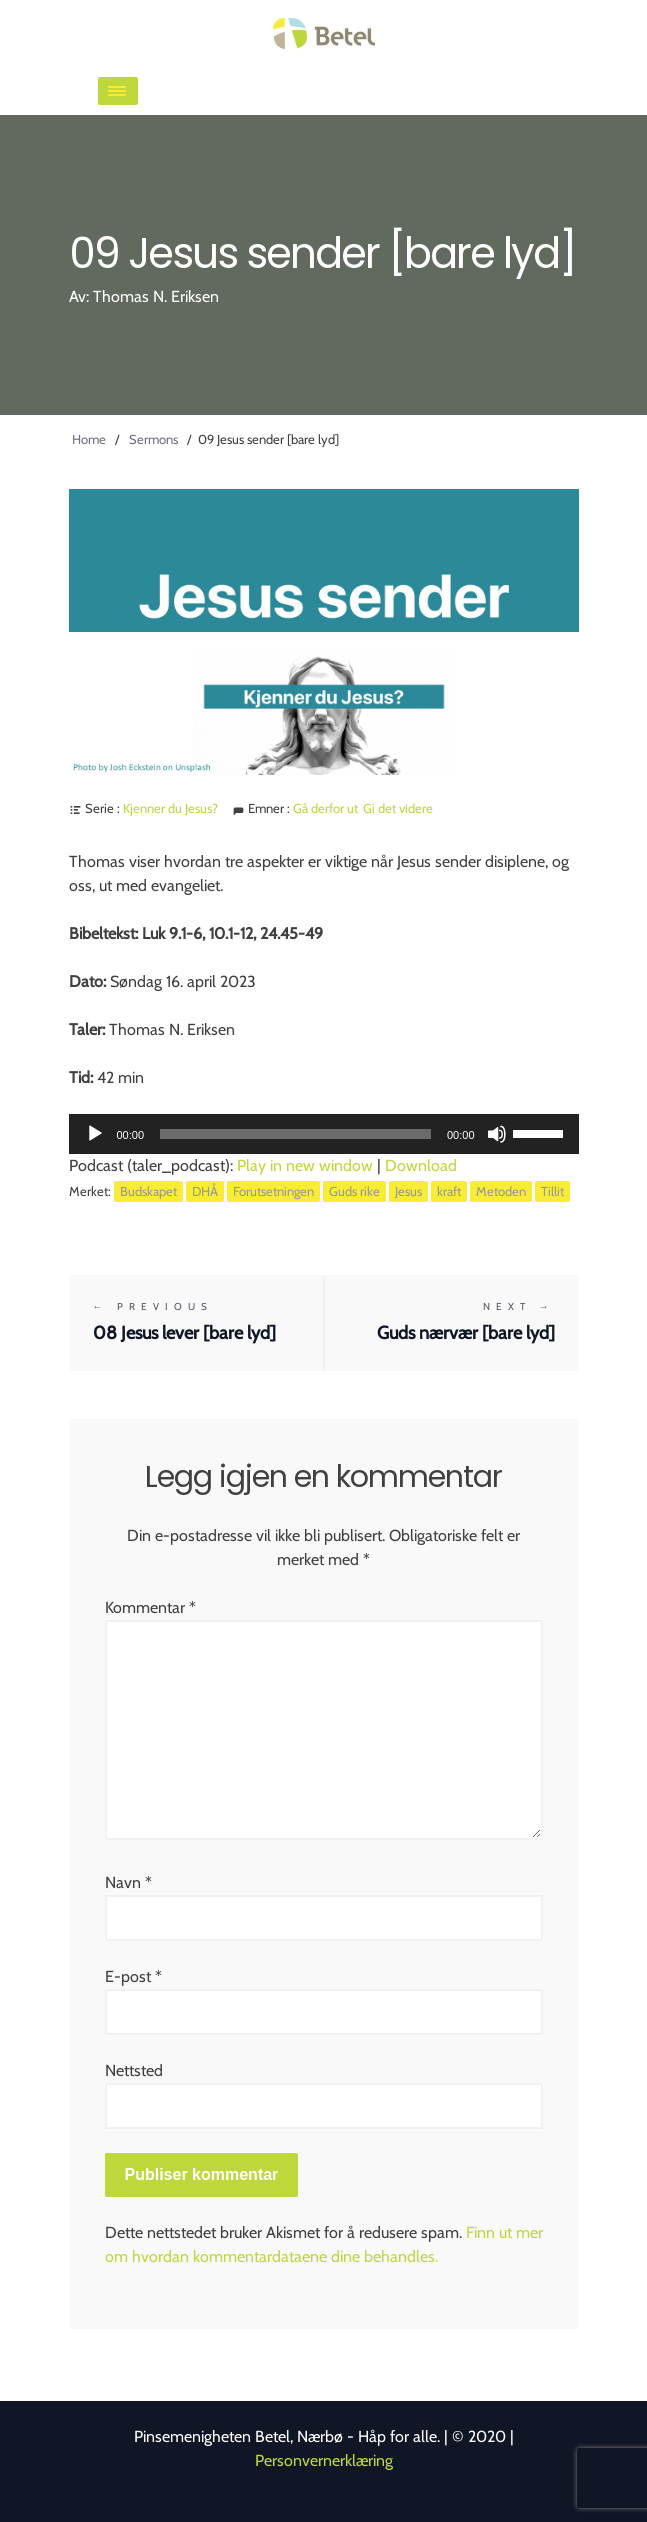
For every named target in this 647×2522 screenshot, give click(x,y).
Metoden (501, 1191)
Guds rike (354, 1191)
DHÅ (205, 1191)
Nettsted (134, 2070)
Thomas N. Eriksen (156, 296)
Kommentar (150, 1607)
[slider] (295, 1134)
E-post (133, 1976)
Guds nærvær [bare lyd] (452, 1321)
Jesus (408, 1191)
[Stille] (497, 1134)
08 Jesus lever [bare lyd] (196, 1321)
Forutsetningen (273, 1191)
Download (421, 1165)
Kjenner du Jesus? (170, 808)
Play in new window (305, 1165)
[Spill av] (95, 1134)
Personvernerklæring (324, 2460)
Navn (128, 1882)
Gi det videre (398, 808)
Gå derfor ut (325, 808)
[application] (324, 1134)
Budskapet (148, 1191)
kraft (449, 1191)
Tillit (552, 1191)
